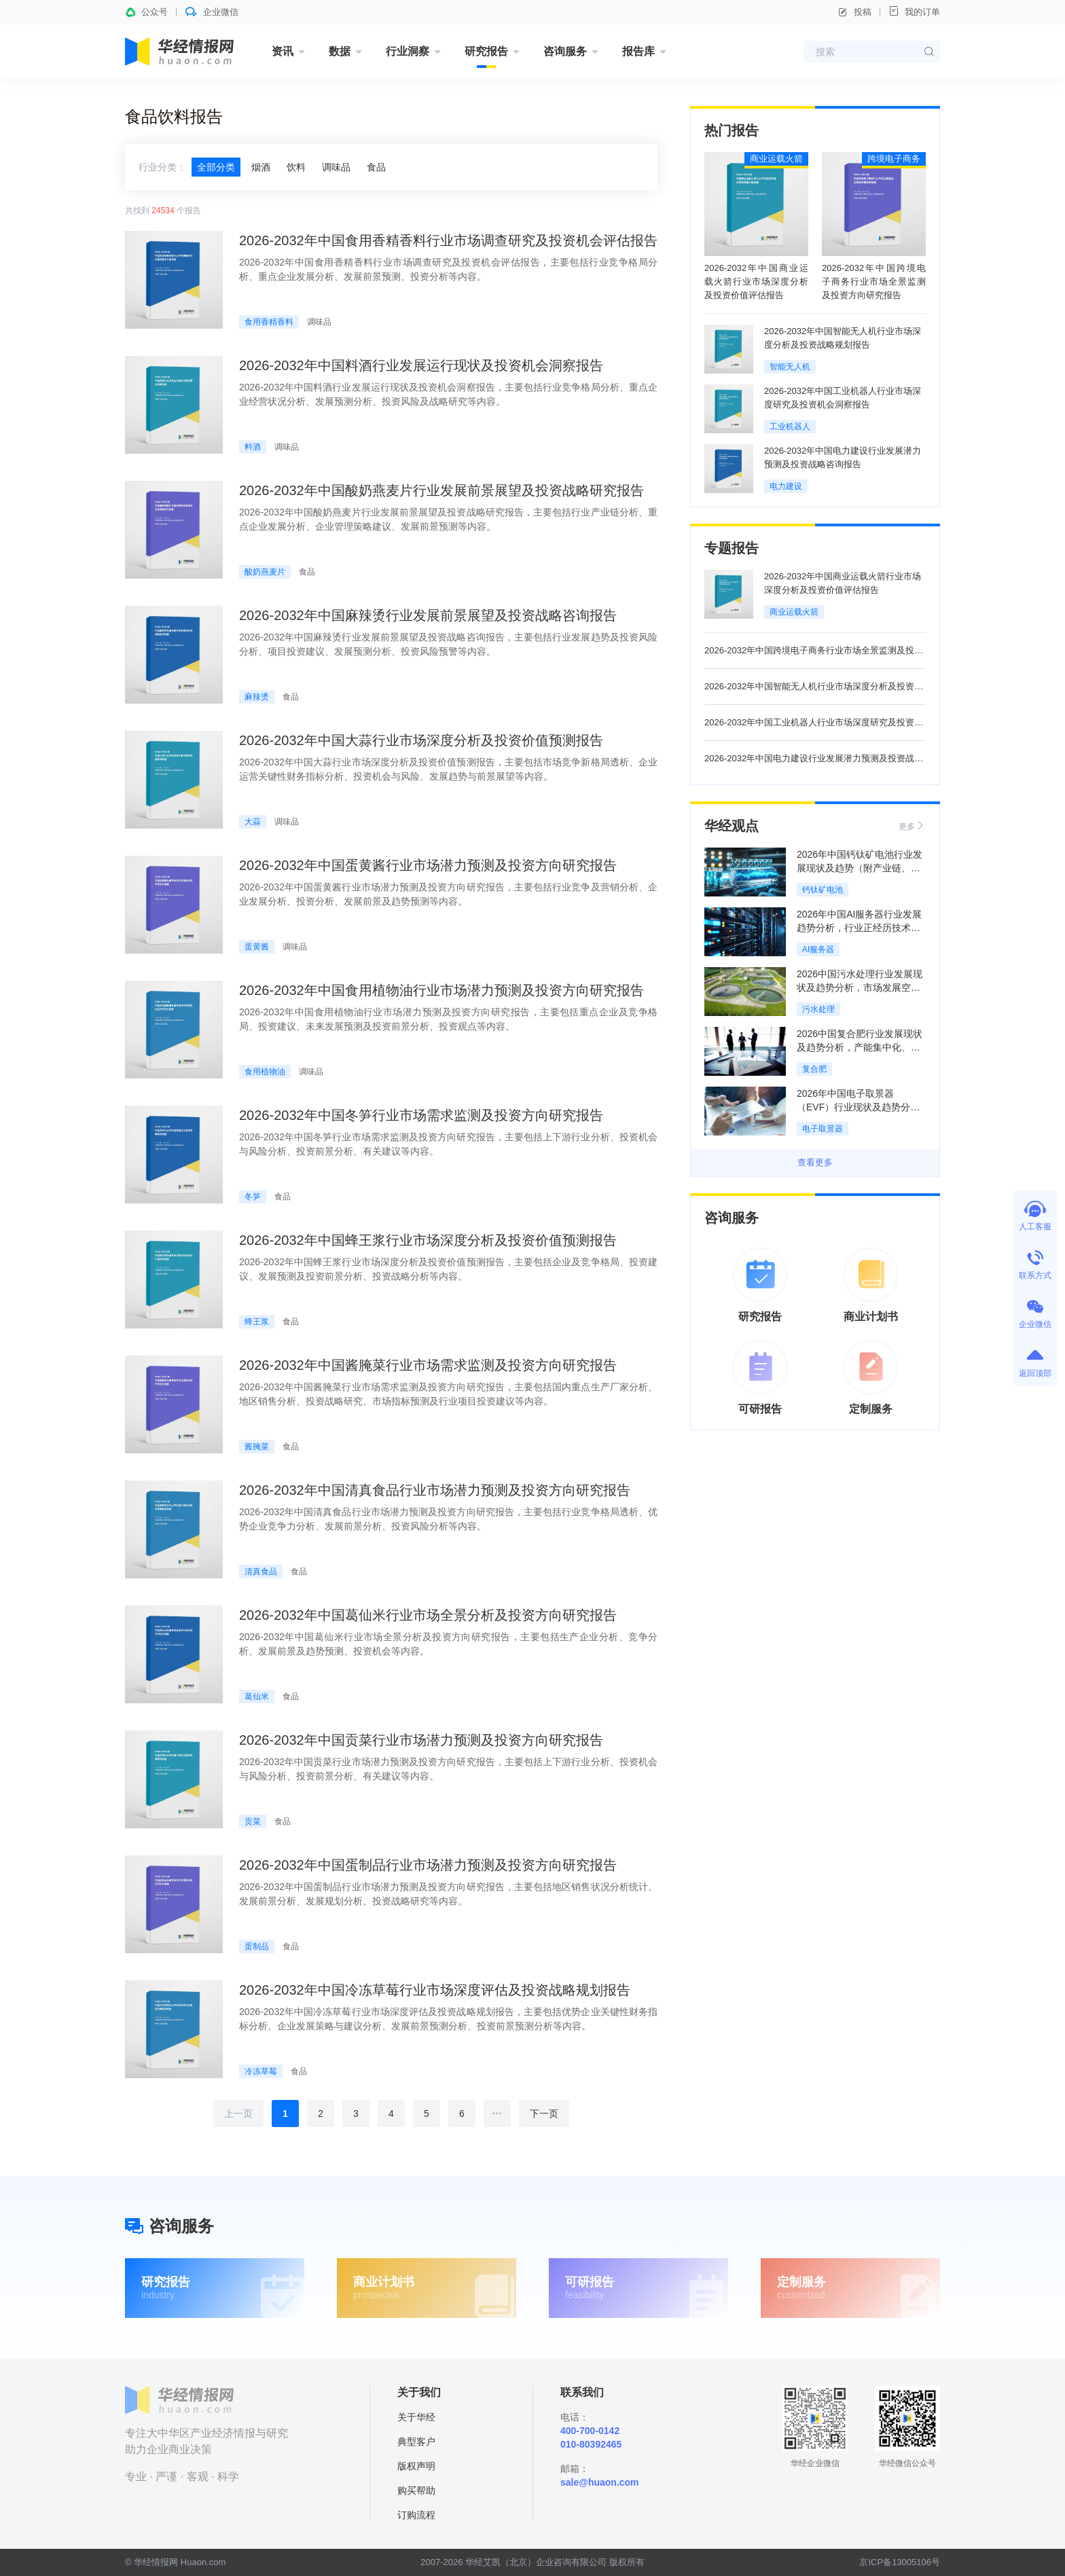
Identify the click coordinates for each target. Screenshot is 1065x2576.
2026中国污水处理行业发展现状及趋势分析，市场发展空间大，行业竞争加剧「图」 (859, 987)
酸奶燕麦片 (265, 572)
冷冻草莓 (261, 2071)
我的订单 (914, 11)
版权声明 (416, 2466)
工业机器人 (790, 426)
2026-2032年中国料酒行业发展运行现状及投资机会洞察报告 (421, 365)
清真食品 (261, 1571)
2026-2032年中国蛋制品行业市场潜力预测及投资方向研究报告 (428, 1864)
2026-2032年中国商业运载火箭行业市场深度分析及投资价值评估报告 (756, 281)
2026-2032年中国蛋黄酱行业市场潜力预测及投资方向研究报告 (428, 865)
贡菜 (253, 1821)
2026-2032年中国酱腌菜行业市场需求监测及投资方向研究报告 (428, 1365)
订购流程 (416, 2514)
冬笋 (253, 1196)
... (497, 2110)
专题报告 (731, 548)
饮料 (296, 167)
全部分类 (216, 167)
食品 (376, 167)
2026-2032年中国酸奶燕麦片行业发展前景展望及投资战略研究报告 (441, 490)
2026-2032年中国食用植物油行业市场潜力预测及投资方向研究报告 (441, 990)
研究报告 (486, 51)
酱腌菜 (257, 1446)
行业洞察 (407, 51)
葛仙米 (257, 1696)
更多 (912, 825)
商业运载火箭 (776, 158)
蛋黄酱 (257, 946)
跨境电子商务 (893, 158)
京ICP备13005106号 (899, 2562)
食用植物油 (265, 1071)
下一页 (544, 2113)
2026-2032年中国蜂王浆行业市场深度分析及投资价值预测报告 (428, 1240)
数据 (339, 51)
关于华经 (416, 2417)
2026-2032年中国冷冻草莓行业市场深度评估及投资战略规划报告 (434, 1989)
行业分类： (162, 167)
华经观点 (731, 825)
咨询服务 (565, 51)
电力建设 (786, 486)
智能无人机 (790, 366)
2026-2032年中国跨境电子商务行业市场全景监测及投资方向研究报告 (874, 281)
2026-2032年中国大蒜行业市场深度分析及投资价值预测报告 (421, 740)
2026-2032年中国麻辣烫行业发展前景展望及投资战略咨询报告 (428, 615)
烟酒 (260, 167)
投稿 (854, 12)
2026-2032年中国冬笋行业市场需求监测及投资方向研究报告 (421, 1115)
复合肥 (814, 1069)
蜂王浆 (257, 1321)
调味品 (336, 167)
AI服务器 (818, 949)
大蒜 (253, 822)
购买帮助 (416, 2490)
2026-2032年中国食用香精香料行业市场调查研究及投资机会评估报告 (448, 240)
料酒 (253, 447)
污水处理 (818, 1009)
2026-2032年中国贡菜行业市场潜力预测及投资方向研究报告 (421, 1740)
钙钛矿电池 (822, 889)
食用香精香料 (269, 322)
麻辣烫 (257, 697)
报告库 (638, 51)
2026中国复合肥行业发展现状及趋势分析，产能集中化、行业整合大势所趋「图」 (859, 1047)
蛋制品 (257, 1946)
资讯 (282, 51)
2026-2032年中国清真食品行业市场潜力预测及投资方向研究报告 (434, 1490)
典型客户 (416, 2441)
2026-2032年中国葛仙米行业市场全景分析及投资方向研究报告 (428, 1615)
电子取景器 (822, 1128)
